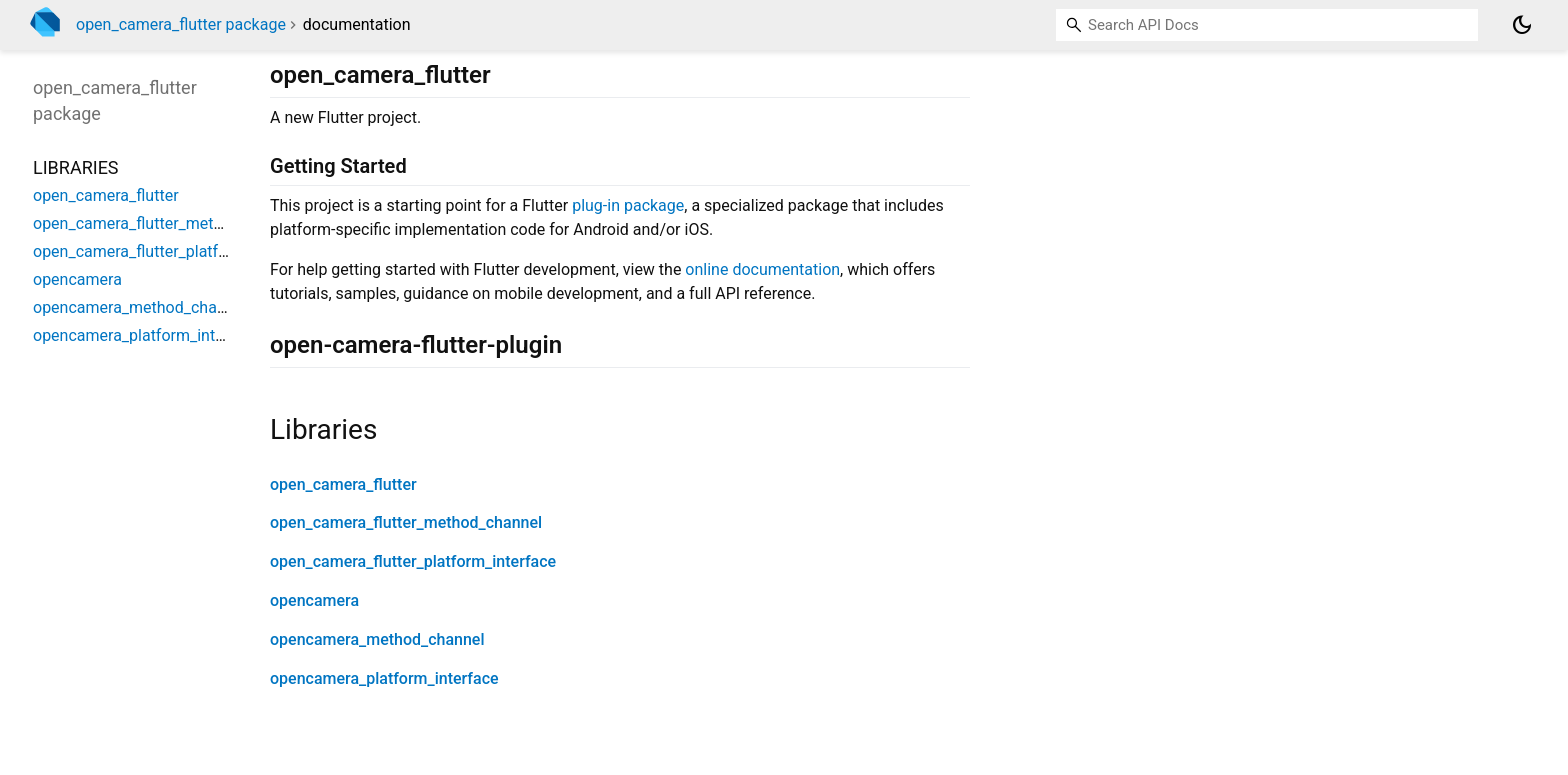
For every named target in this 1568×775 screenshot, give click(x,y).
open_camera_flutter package (181, 24)
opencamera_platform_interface (384, 678)
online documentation (762, 269)
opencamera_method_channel (377, 639)
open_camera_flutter (343, 484)
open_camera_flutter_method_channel (406, 522)
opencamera (314, 600)
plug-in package (628, 205)
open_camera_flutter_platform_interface (413, 561)
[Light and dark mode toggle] (1522, 25)
